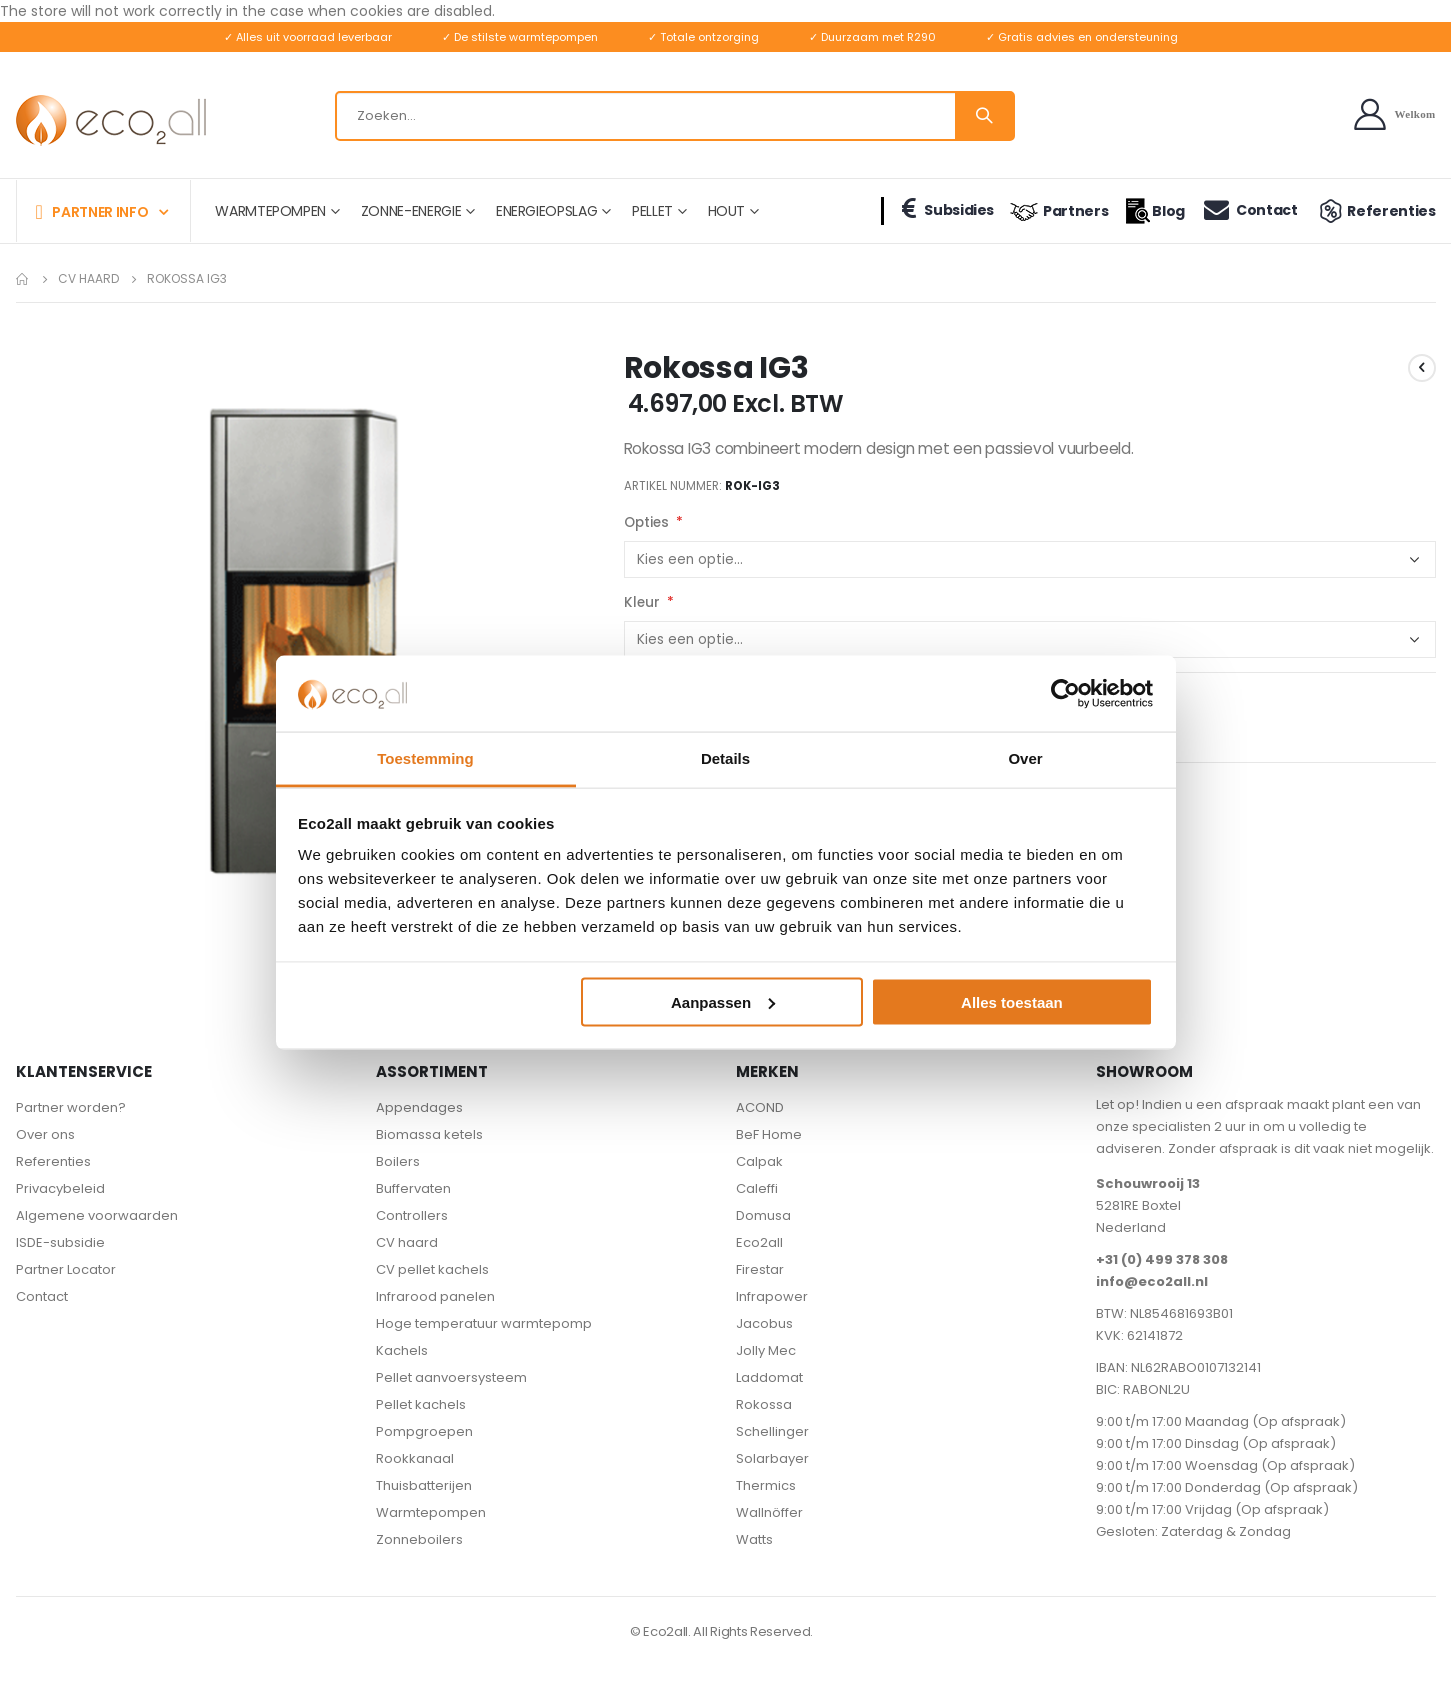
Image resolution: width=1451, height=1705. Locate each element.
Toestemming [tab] (425, 758)
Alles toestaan (1012, 1001)
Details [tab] (725, 758)
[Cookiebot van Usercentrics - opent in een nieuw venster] (1065, 693)
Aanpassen (723, 1001)
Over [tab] (1025, 758)
